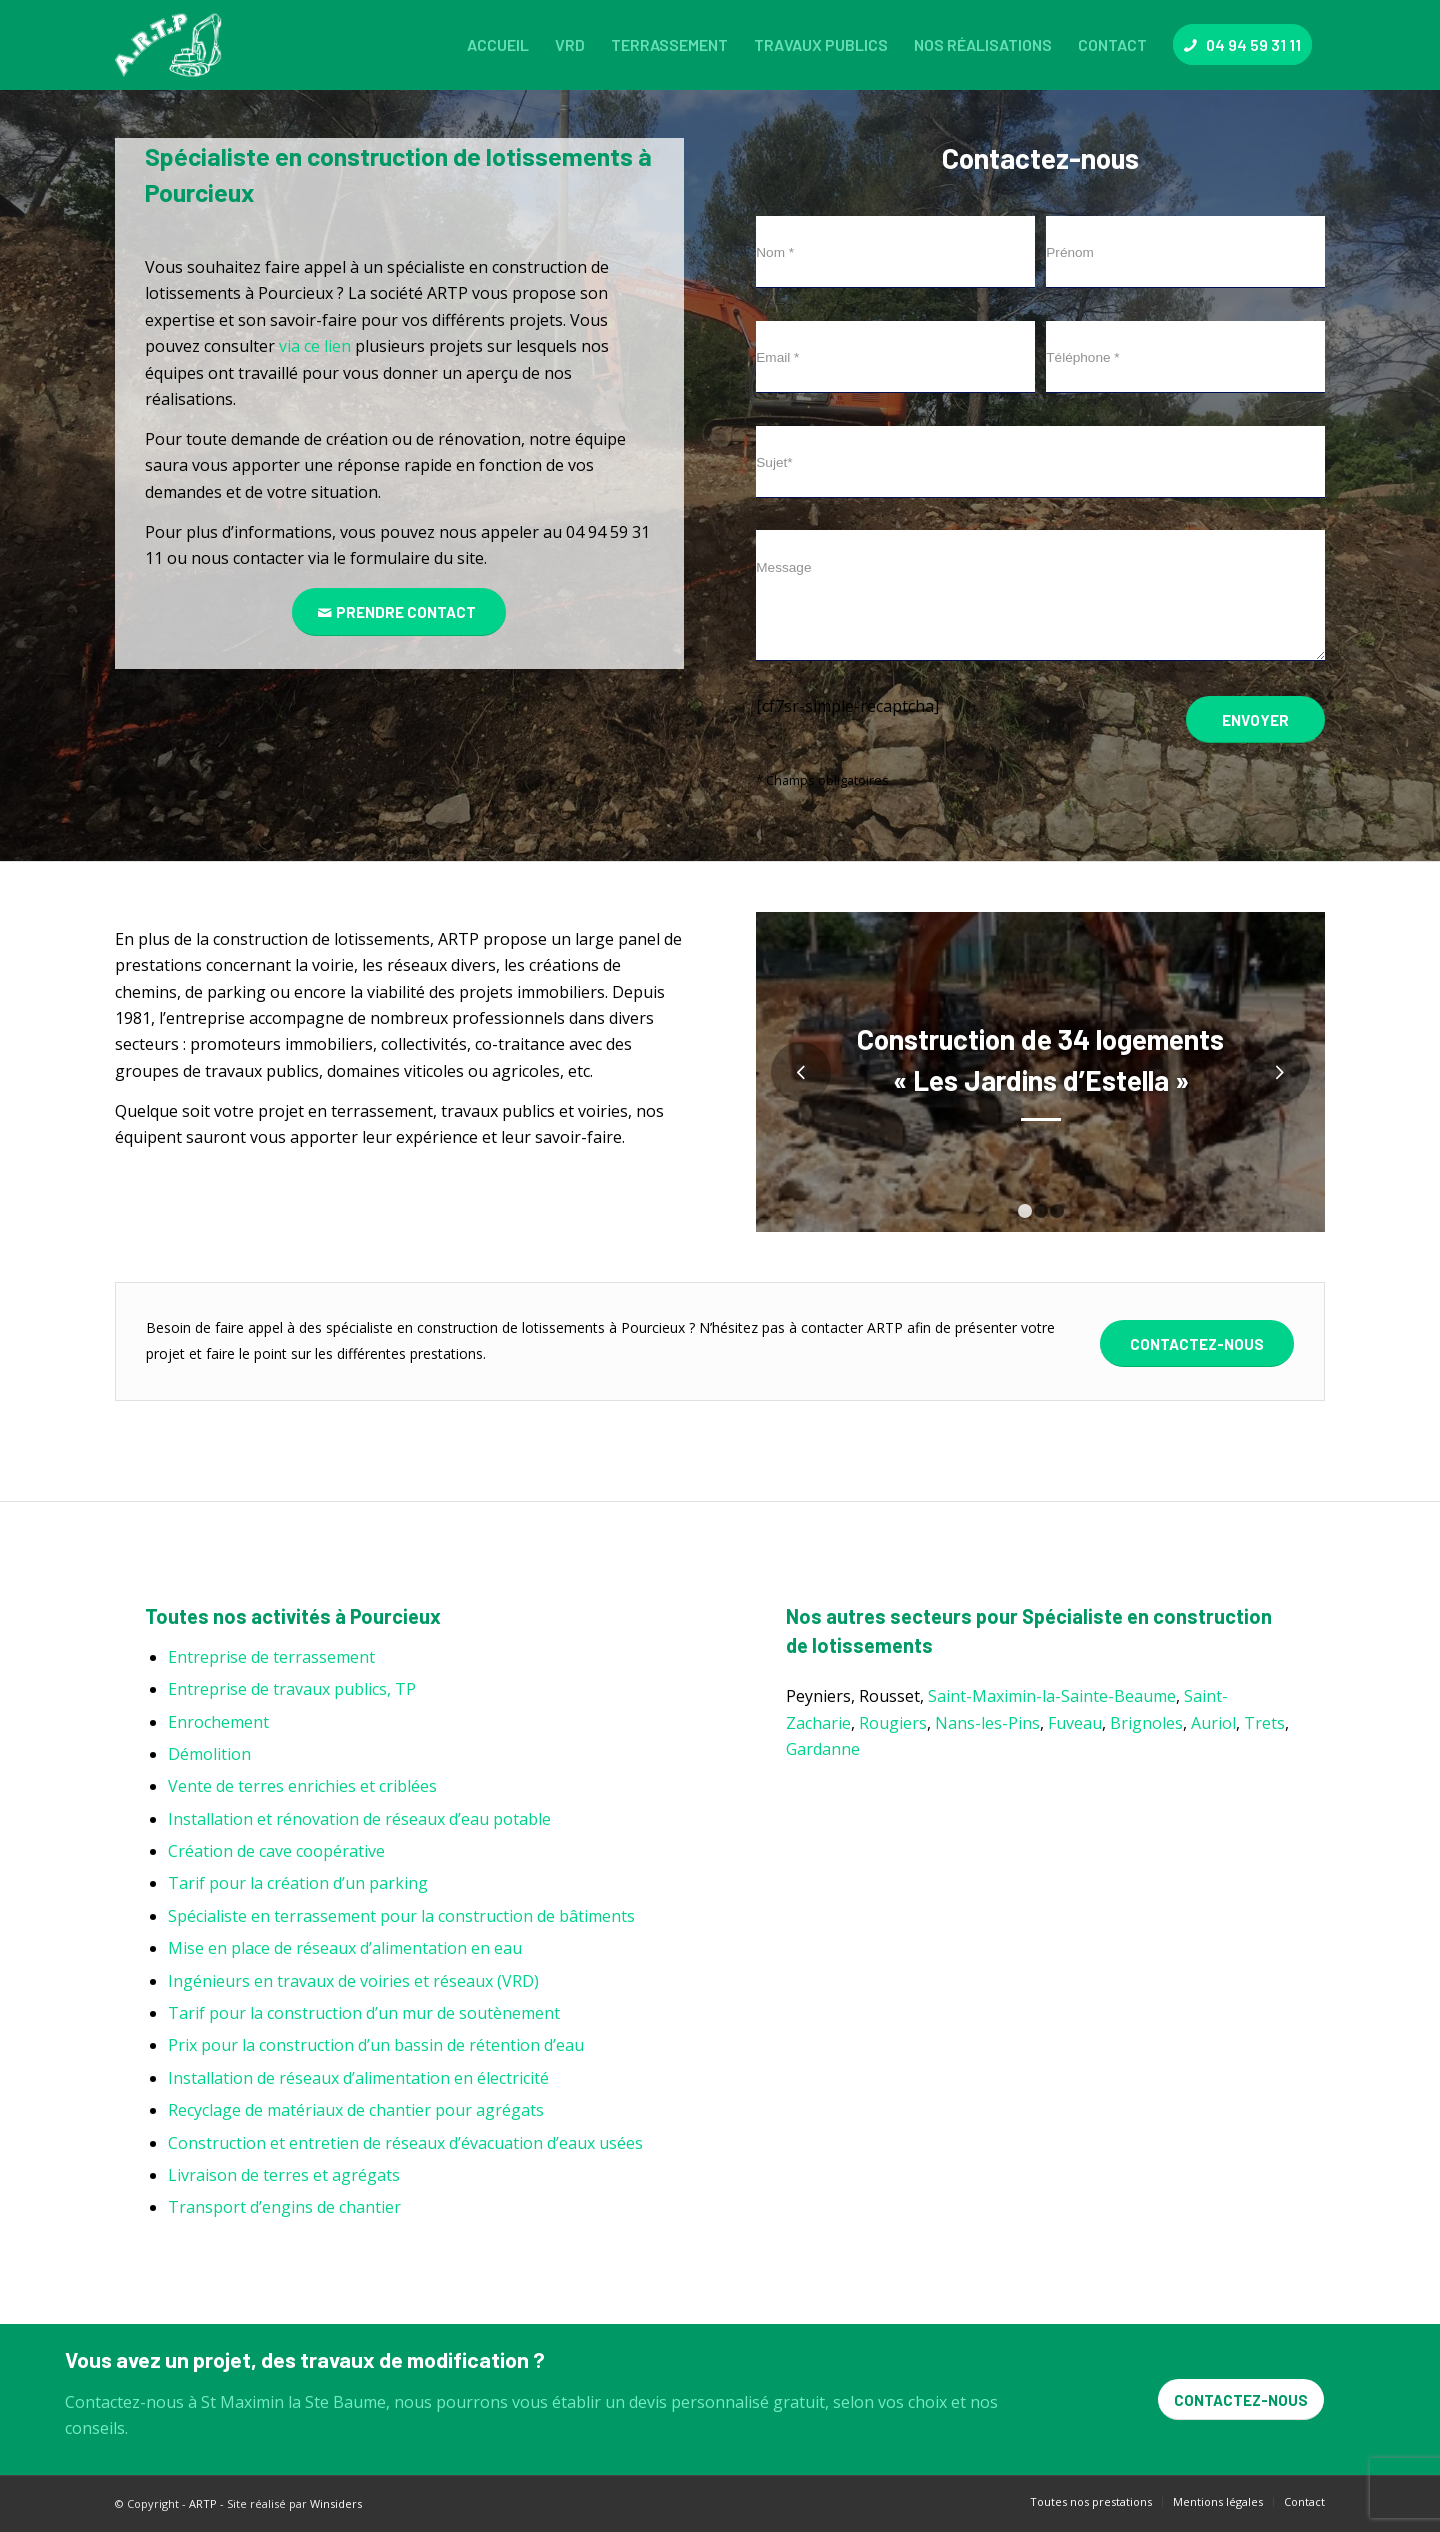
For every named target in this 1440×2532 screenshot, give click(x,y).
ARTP (203, 2503)
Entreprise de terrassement (271, 1657)
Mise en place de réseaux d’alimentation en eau (345, 1948)
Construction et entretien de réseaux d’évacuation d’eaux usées (405, 2143)
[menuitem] (498, 45)
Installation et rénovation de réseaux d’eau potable (359, 1819)
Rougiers (893, 1723)
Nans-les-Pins (987, 1723)
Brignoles (1146, 1723)
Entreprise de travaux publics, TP (292, 1689)
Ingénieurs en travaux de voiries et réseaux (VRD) (353, 1981)
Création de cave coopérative (276, 1851)
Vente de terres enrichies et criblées (302, 1786)
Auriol (1213, 1723)
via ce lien (315, 346)
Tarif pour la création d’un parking (298, 1883)
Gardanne (823, 1749)
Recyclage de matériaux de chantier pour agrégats (356, 2110)
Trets (1264, 1723)
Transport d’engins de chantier (284, 2207)
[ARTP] (173, 45)
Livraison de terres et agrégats (284, 2175)
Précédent (801, 1072)
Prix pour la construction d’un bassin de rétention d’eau (376, 2045)
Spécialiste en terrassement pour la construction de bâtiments (401, 1916)
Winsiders (336, 2503)
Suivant (1280, 1072)
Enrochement (218, 1722)
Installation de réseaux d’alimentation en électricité (358, 2078)
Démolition (209, 1754)
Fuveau (1075, 1723)
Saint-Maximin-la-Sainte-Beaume (1052, 1696)
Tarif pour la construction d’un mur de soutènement (364, 2013)
